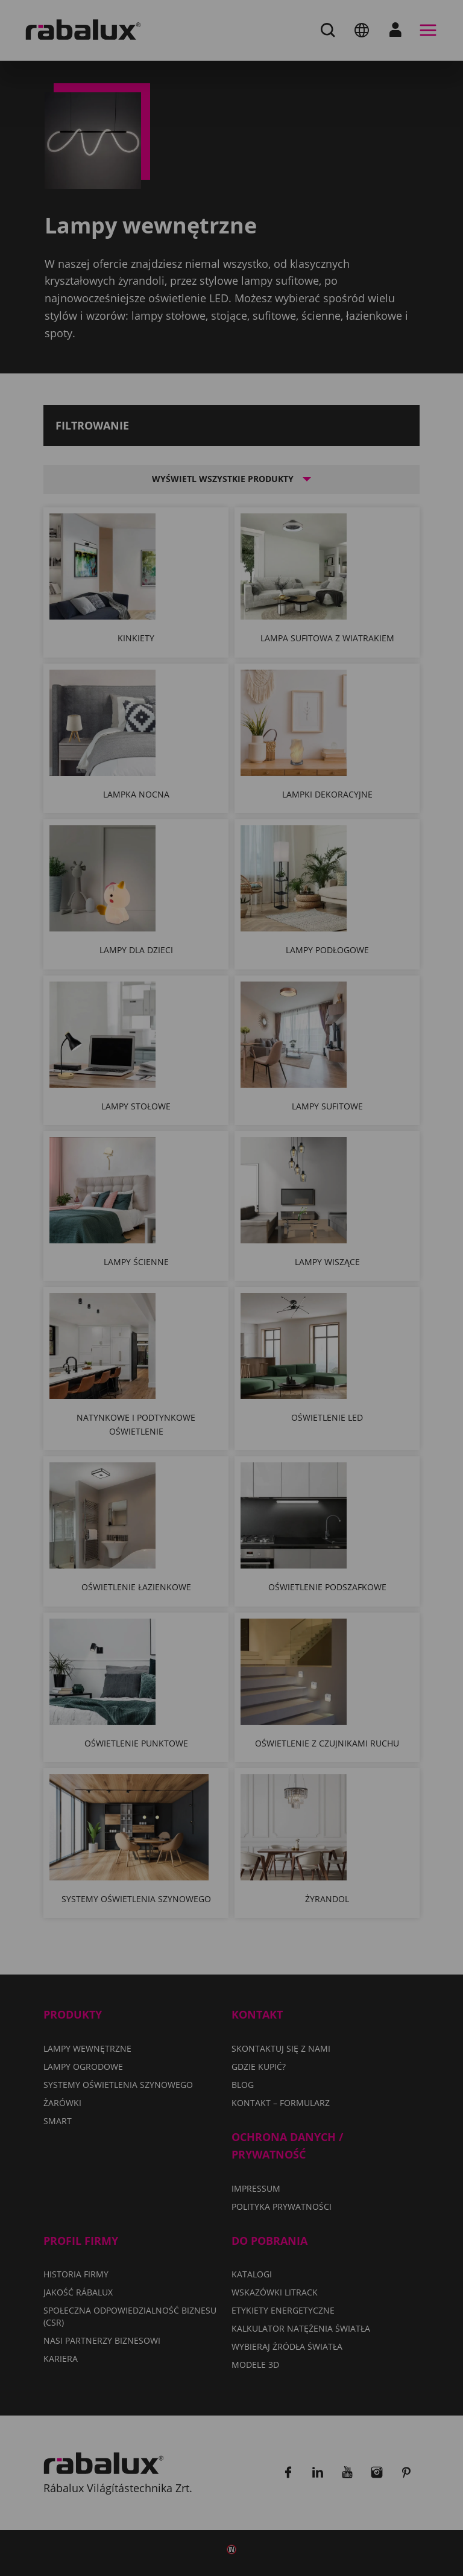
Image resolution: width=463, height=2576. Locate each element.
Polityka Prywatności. (286, 1301)
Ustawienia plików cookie (152, 1336)
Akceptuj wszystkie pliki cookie (166, 1397)
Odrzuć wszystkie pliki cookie (163, 1367)
